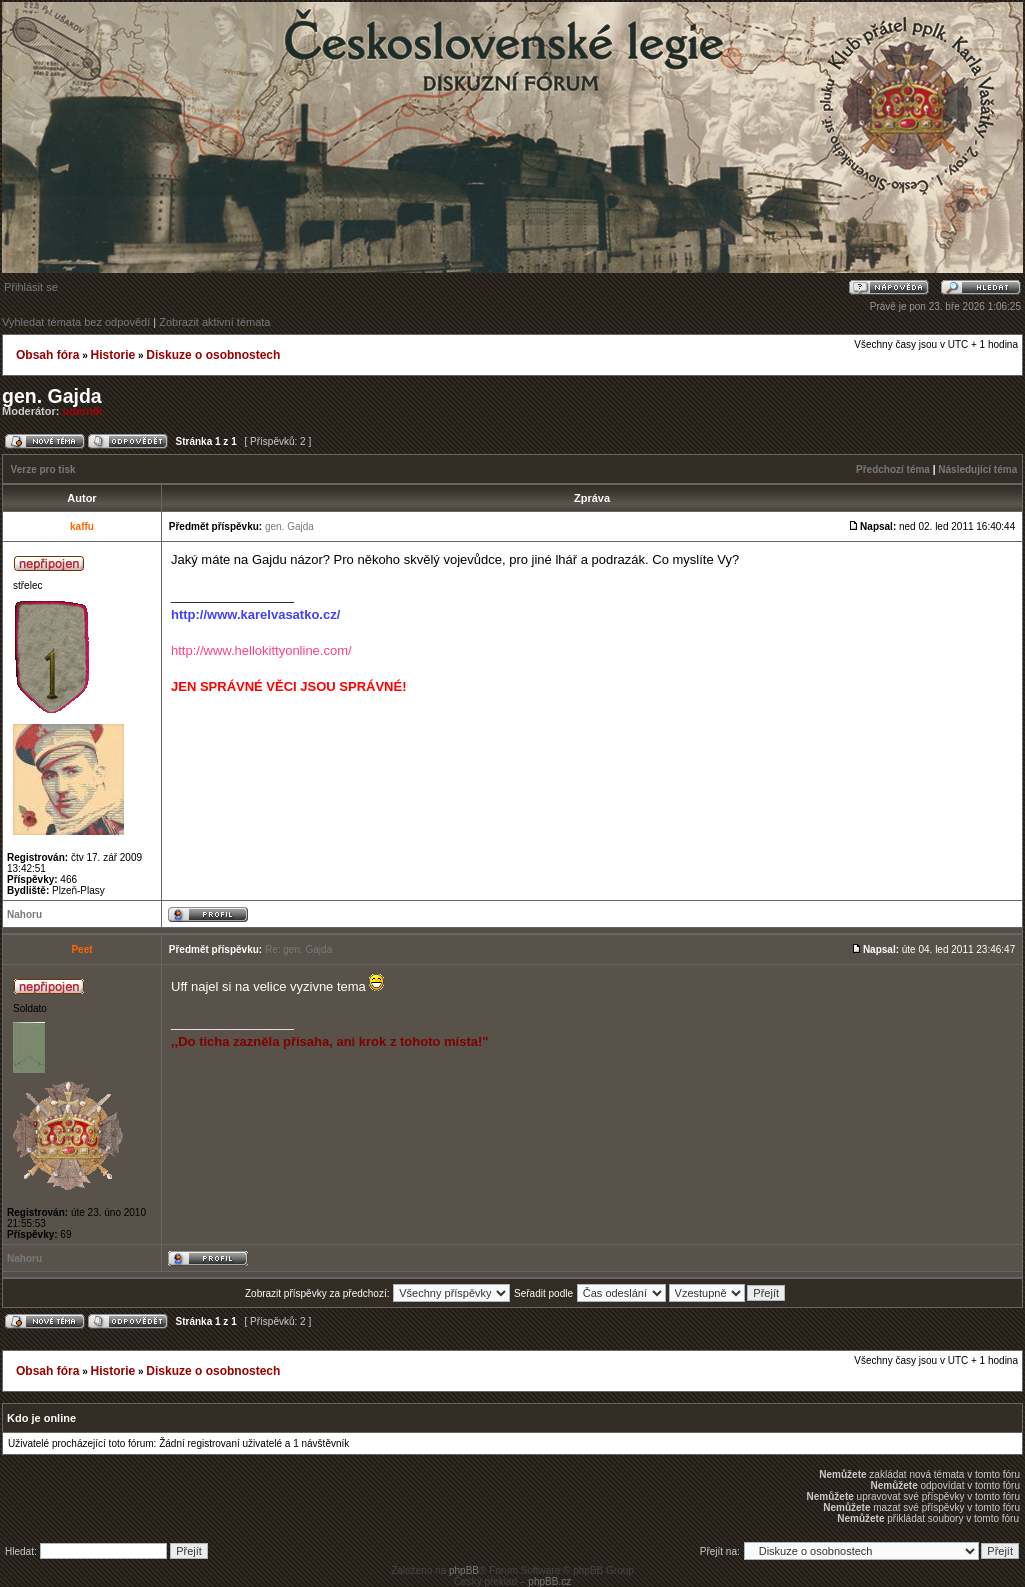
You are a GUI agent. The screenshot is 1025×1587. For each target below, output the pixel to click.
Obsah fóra (47, 355)
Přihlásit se (31, 287)
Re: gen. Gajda (298, 949)
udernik (83, 411)
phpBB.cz (549, 1581)
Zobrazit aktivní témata (214, 322)
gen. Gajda (52, 396)
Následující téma (977, 469)
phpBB (464, 1570)
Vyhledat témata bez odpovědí (76, 322)
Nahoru (24, 914)
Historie (112, 355)
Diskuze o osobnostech (213, 355)
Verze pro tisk (43, 469)
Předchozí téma (893, 469)
